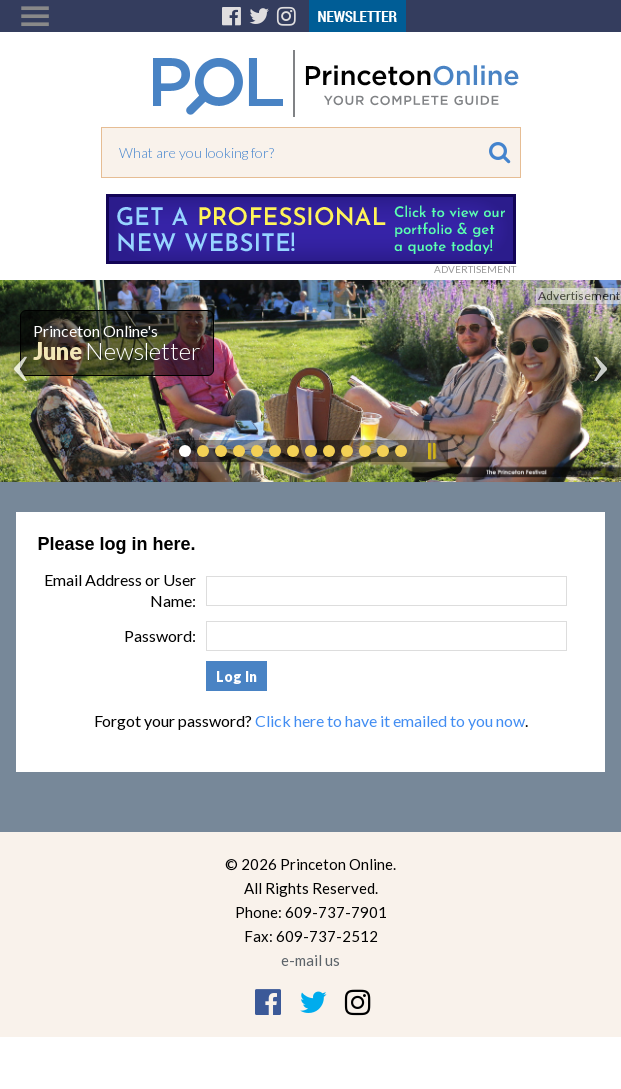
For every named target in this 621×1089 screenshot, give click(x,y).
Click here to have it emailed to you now (390, 720)
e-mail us (310, 960)
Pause (431, 451)
